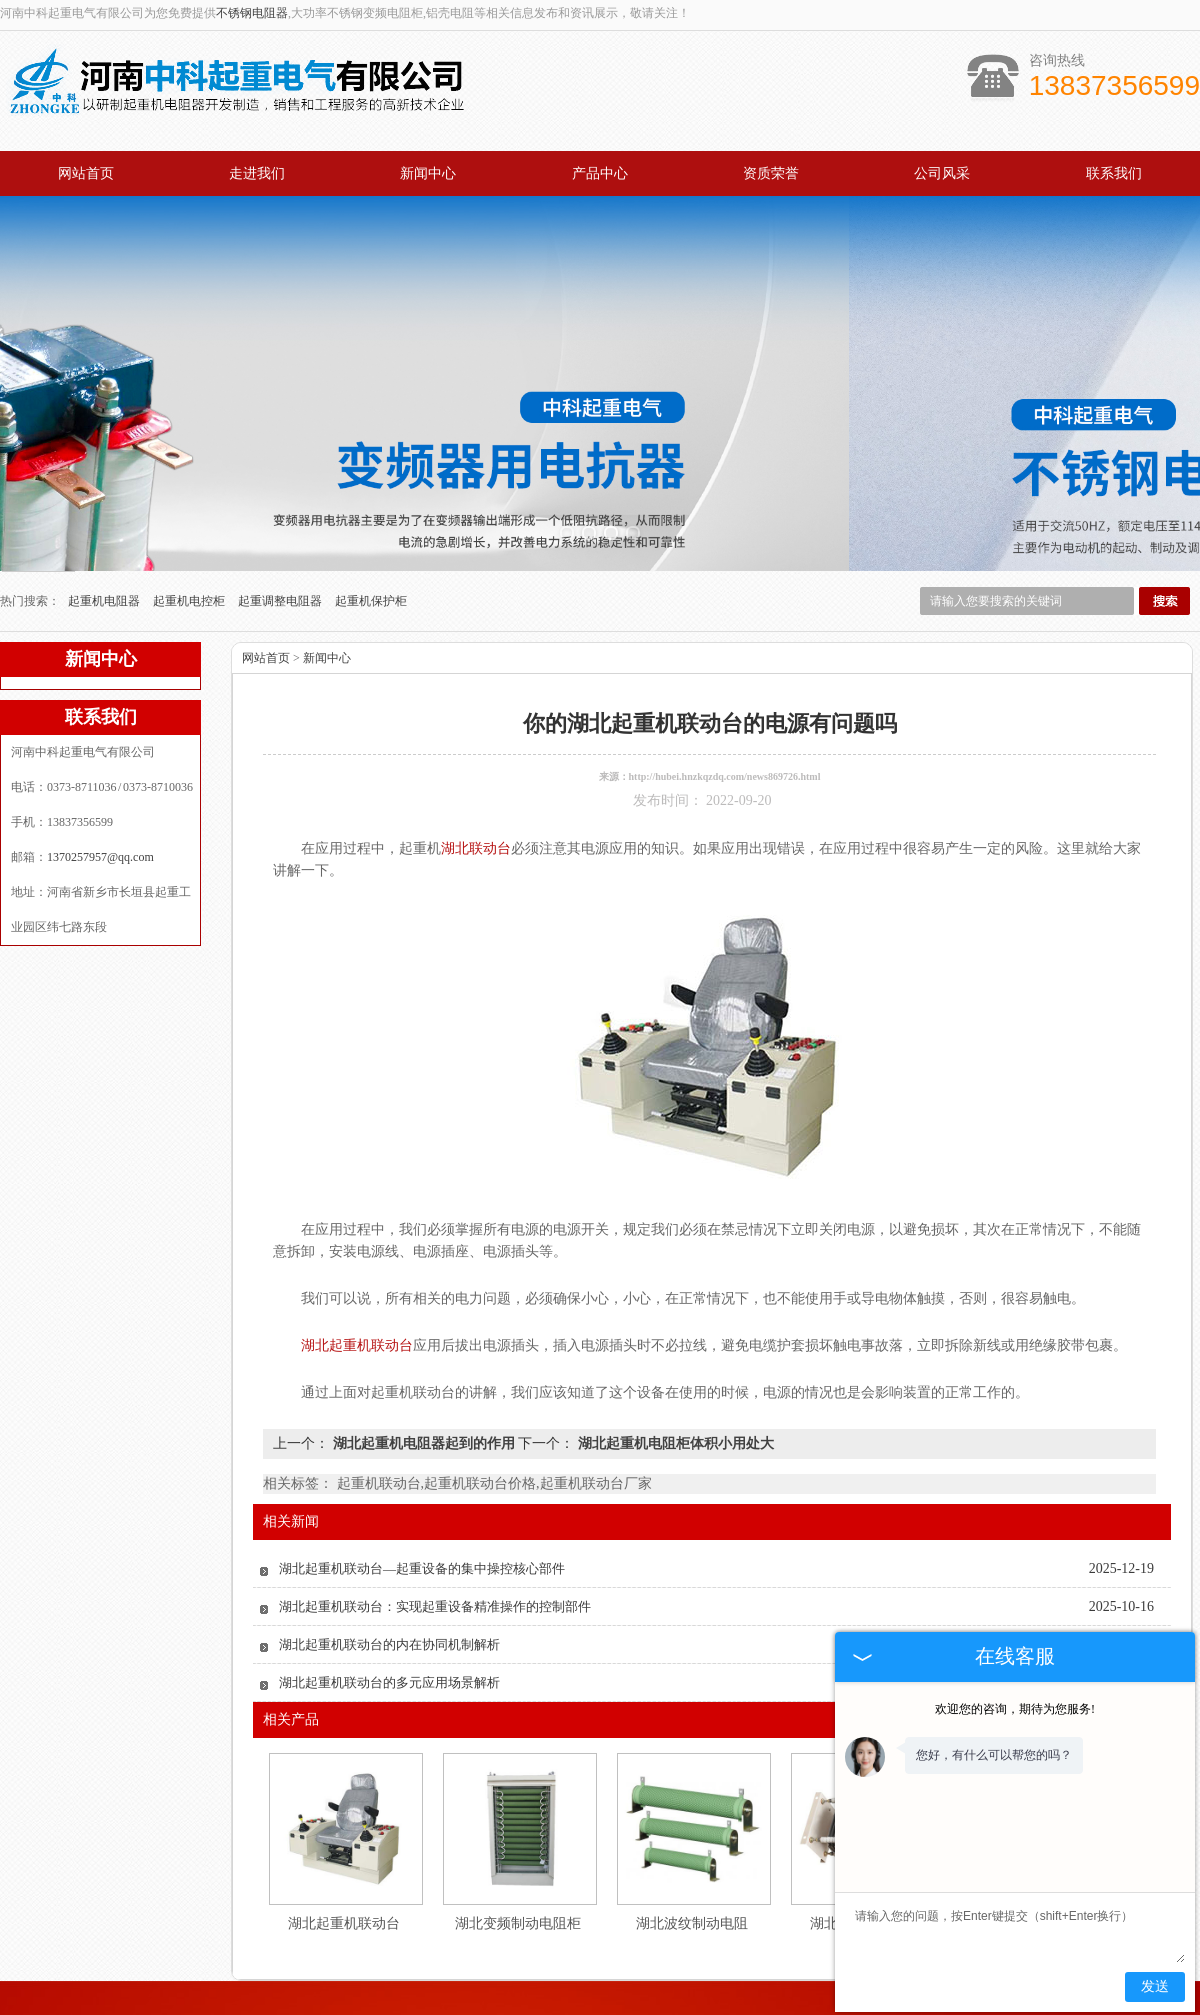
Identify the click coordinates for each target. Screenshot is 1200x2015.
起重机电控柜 (190, 524)
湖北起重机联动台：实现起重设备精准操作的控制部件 (435, 1529)
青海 (734, 2001)
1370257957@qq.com (100, 780)
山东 (707, 2001)
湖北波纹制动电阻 (692, 1846)
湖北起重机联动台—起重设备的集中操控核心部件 (422, 1491)
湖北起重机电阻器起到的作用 (423, 1366)
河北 (599, 2001)
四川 (680, 2001)
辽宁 (545, 2001)
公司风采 (942, 173)
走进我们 (257, 173)
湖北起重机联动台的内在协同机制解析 (389, 1567)
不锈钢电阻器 (252, 13)
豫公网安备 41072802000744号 (600, 1986)
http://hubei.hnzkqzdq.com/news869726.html (725, 699)
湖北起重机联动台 (344, 1846)
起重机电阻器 (105, 524)
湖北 (653, 2001)
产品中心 (600, 173)
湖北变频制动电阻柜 (518, 1846)
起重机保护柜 (371, 524)
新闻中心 (428, 173)
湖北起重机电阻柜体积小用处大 (674, 1366)
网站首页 (86, 173)
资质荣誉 (771, 173)
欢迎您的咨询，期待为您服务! (1015, 1709)
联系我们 (1114, 173)
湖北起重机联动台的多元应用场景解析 (389, 1605)
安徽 (572, 2001)
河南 (626, 2001)
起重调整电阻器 (281, 524)
